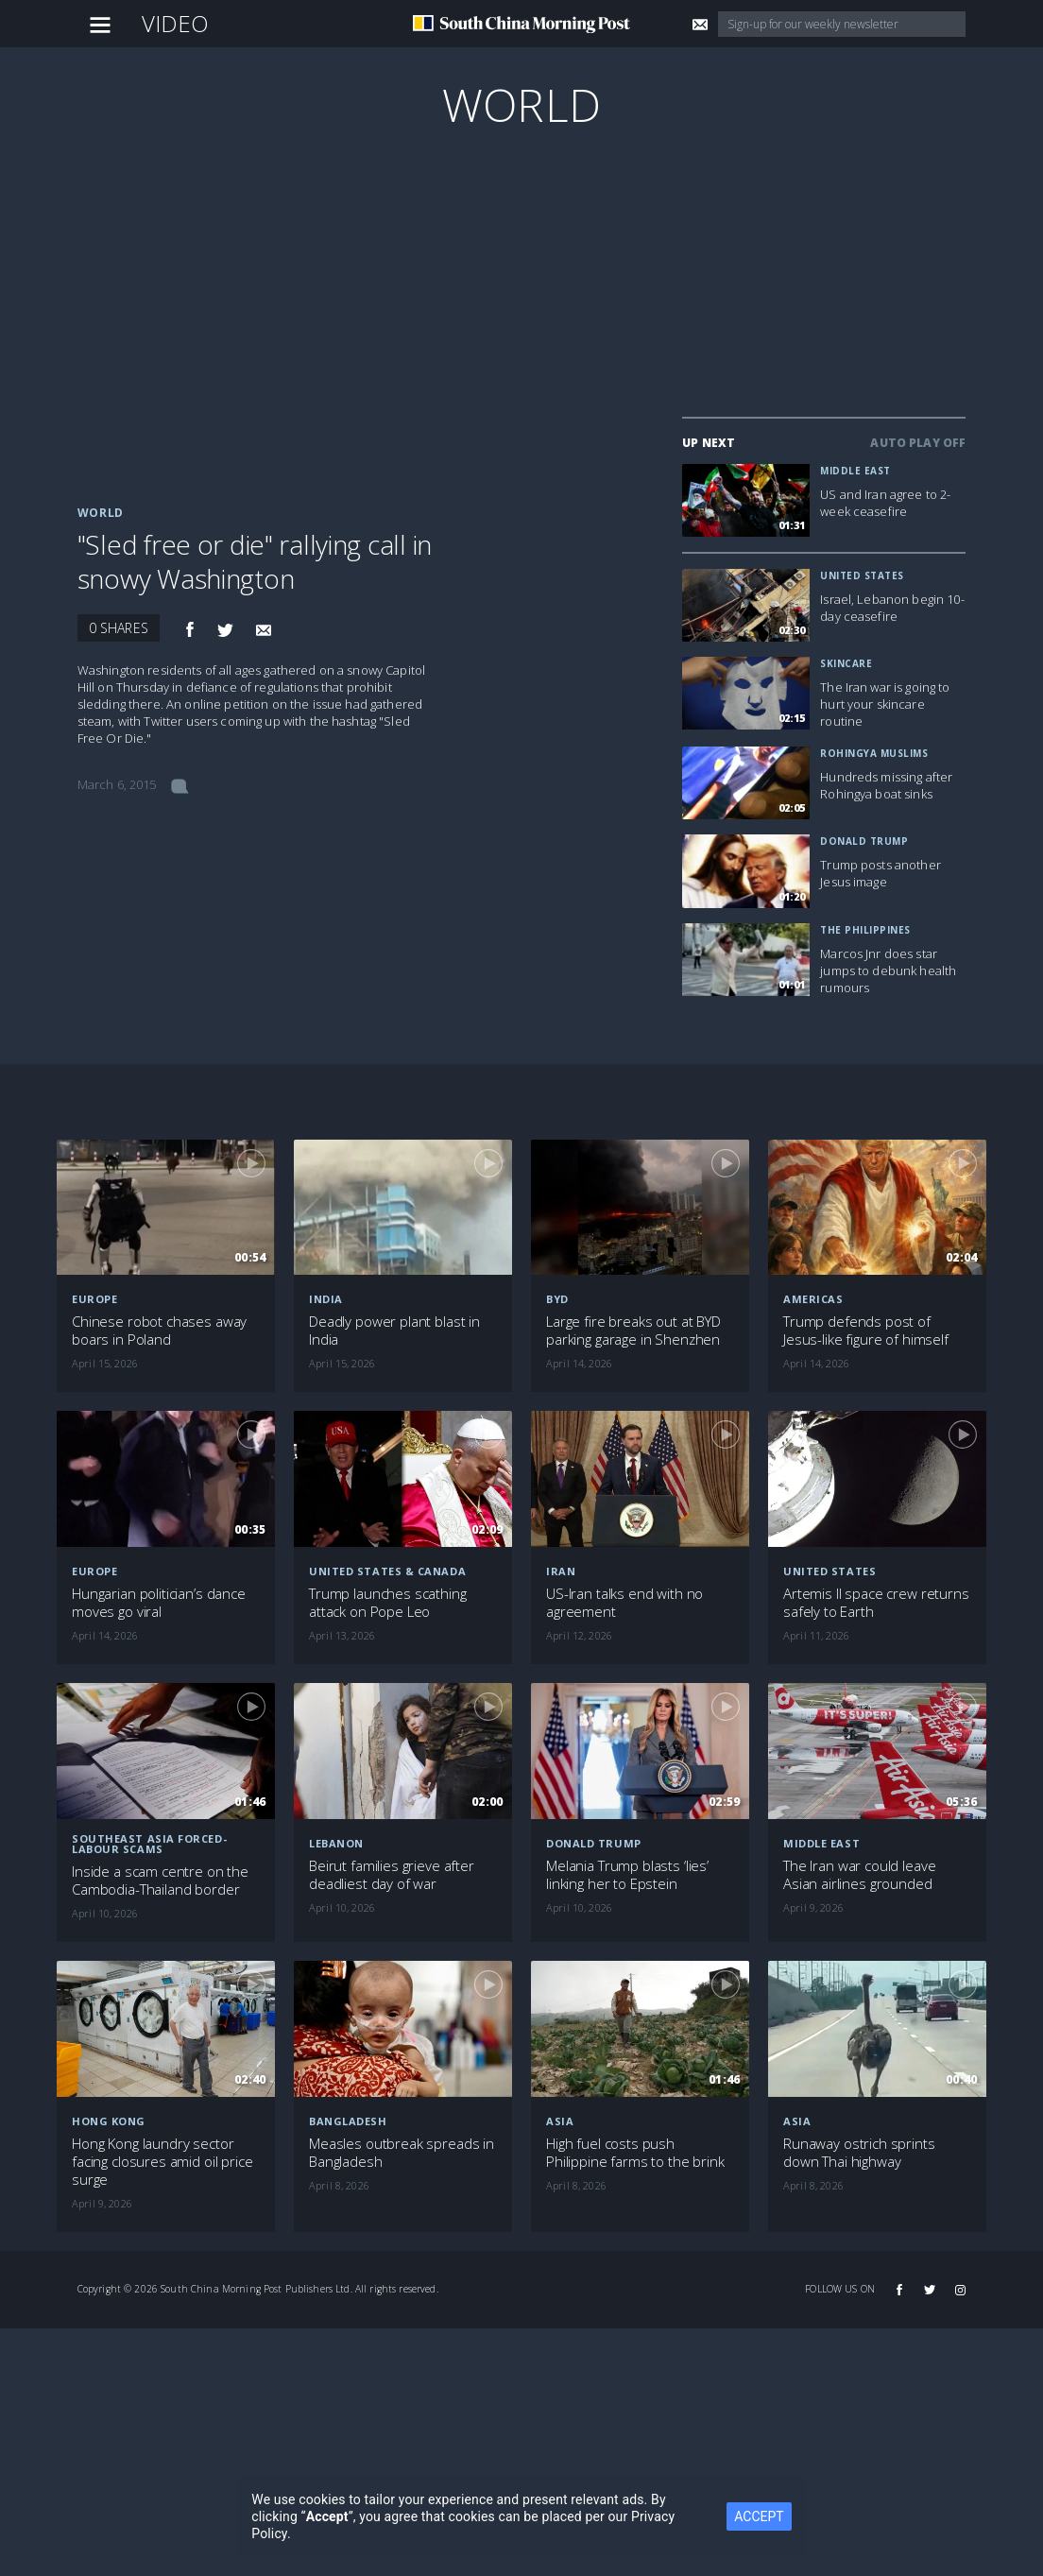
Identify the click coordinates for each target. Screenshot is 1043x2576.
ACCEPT (758, 2516)
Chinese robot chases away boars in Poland (159, 1330)
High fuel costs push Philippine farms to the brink (635, 2153)
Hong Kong (108, 2121)
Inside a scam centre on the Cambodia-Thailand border (160, 1880)
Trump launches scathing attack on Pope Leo (388, 1603)
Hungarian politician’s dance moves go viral (159, 1603)
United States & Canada (387, 1571)
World (521, 104)
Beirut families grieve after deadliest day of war (391, 1875)
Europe (94, 1299)
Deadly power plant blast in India (394, 1330)
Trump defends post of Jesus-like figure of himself (866, 1330)
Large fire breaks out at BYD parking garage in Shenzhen (633, 1330)
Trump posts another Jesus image (880, 873)
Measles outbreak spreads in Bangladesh (401, 2153)
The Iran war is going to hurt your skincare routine (884, 704)
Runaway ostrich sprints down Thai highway (859, 2153)
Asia (559, 2121)
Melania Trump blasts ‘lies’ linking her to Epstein (627, 1875)
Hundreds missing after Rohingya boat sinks (886, 785)
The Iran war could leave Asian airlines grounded (859, 1875)
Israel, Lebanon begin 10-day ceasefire (892, 608)
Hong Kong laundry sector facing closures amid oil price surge (162, 2162)
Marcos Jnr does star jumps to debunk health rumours (888, 970)
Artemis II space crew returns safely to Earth (876, 1603)
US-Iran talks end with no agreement (624, 1603)
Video (176, 23)
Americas (813, 1299)
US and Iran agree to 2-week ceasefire (885, 503)
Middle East (855, 470)
